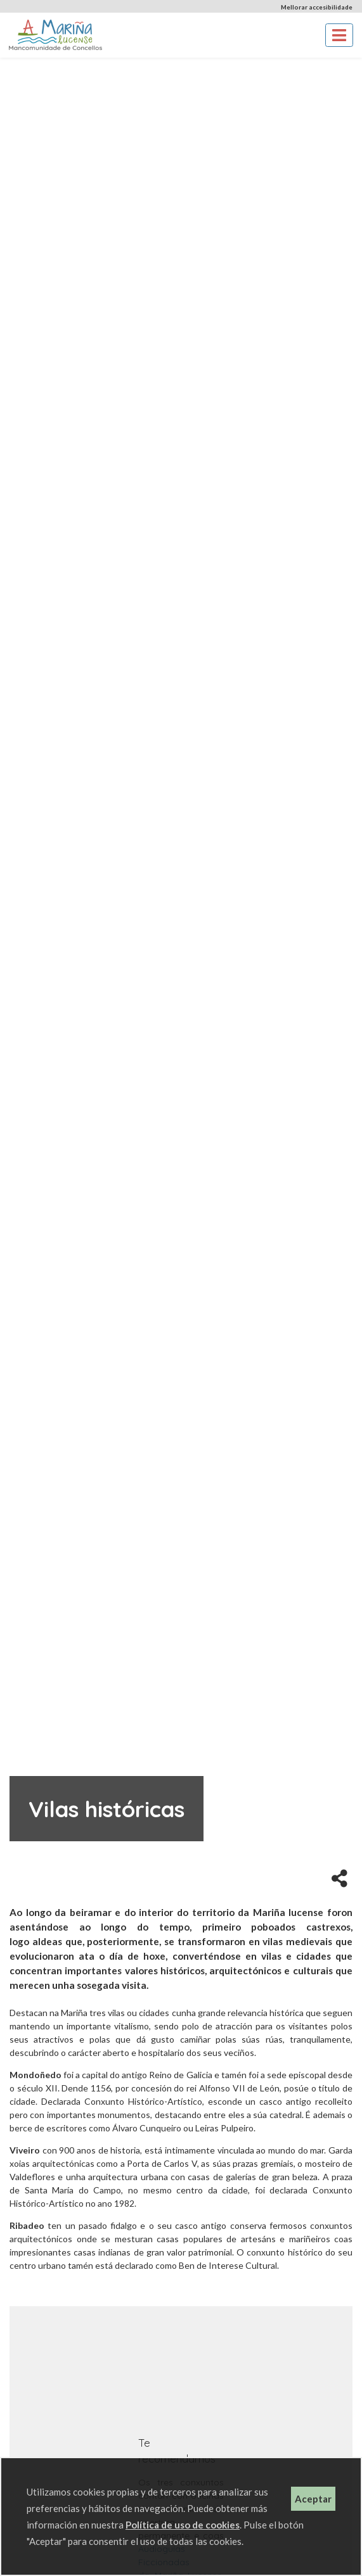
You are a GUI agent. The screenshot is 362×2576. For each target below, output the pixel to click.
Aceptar (313, 2498)
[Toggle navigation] (339, 35)
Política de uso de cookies (183, 2524)
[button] (339, 1877)
